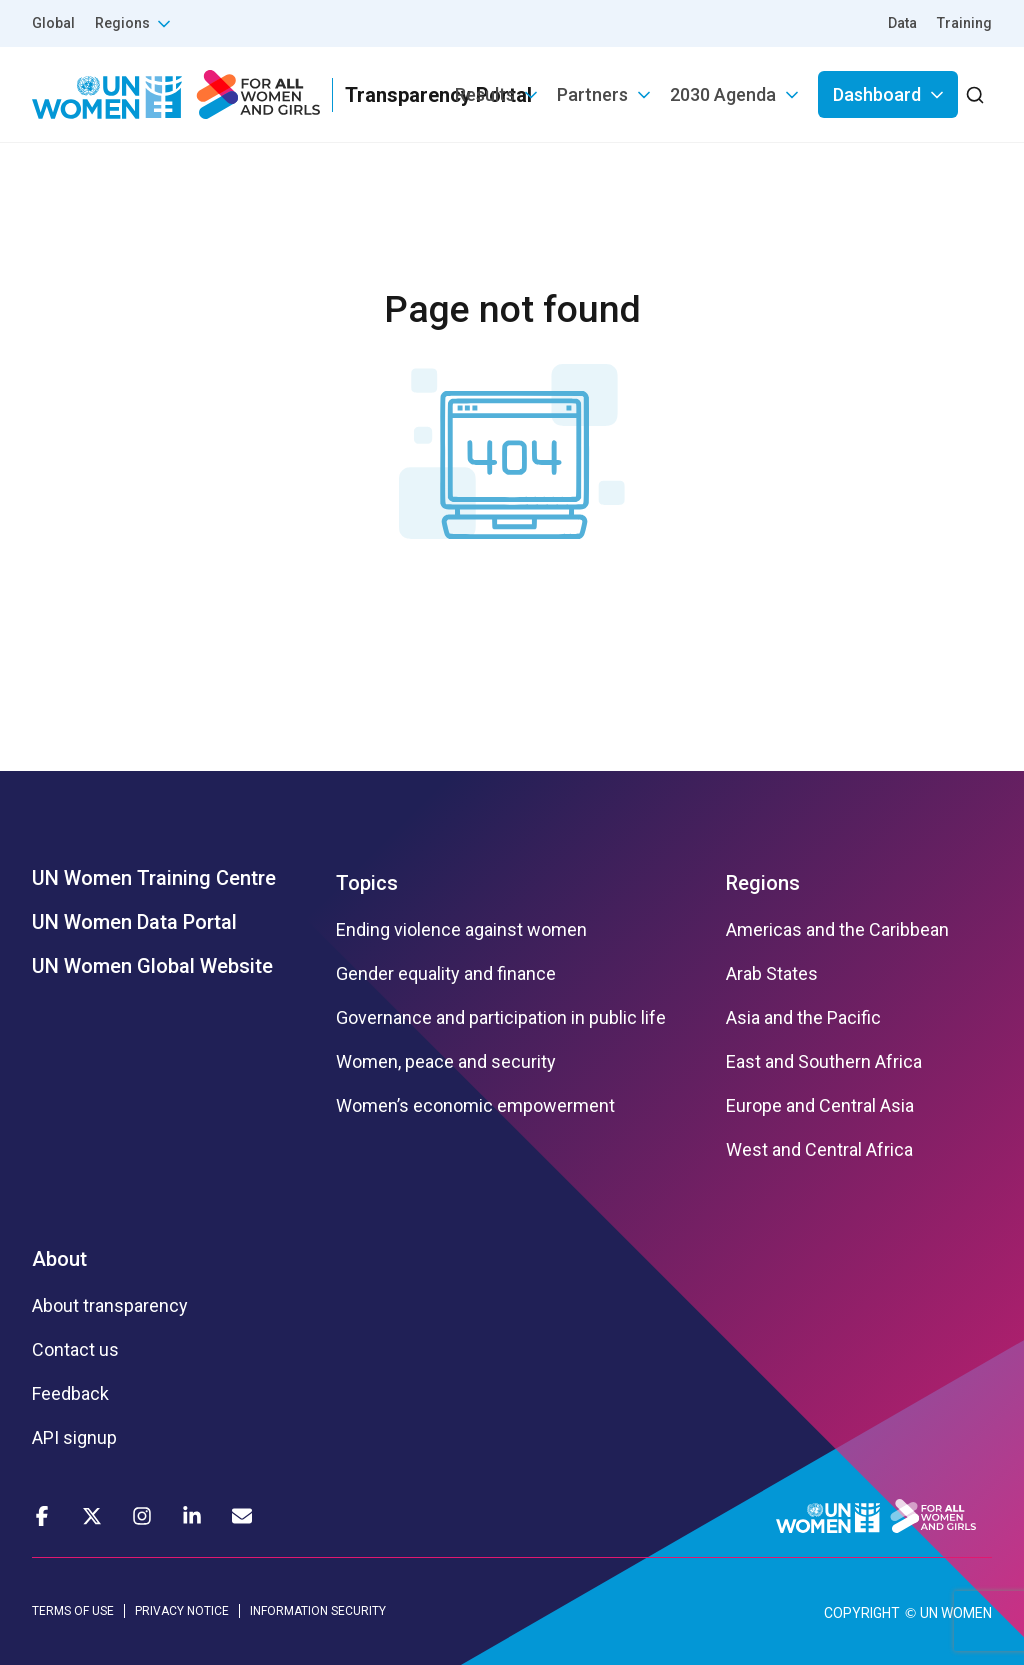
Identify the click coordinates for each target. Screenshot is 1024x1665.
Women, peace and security (446, 1062)
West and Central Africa (819, 1150)
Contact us (75, 1350)
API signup (74, 1438)
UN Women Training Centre (154, 878)
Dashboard (877, 94)
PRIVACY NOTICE (182, 1611)
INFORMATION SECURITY (318, 1611)
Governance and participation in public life (501, 1018)
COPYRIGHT (862, 1613)
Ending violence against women (461, 930)
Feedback (70, 1394)
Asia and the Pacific (803, 1018)
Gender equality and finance (446, 974)
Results (485, 94)
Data (902, 23)
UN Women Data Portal (134, 922)
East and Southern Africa (824, 1062)
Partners (592, 94)
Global (53, 23)
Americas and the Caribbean (837, 930)
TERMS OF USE (73, 1611)
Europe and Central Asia (820, 1106)
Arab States (772, 974)
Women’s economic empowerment (475, 1106)
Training (964, 23)
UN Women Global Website (152, 966)
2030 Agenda (723, 94)
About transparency (110, 1306)
